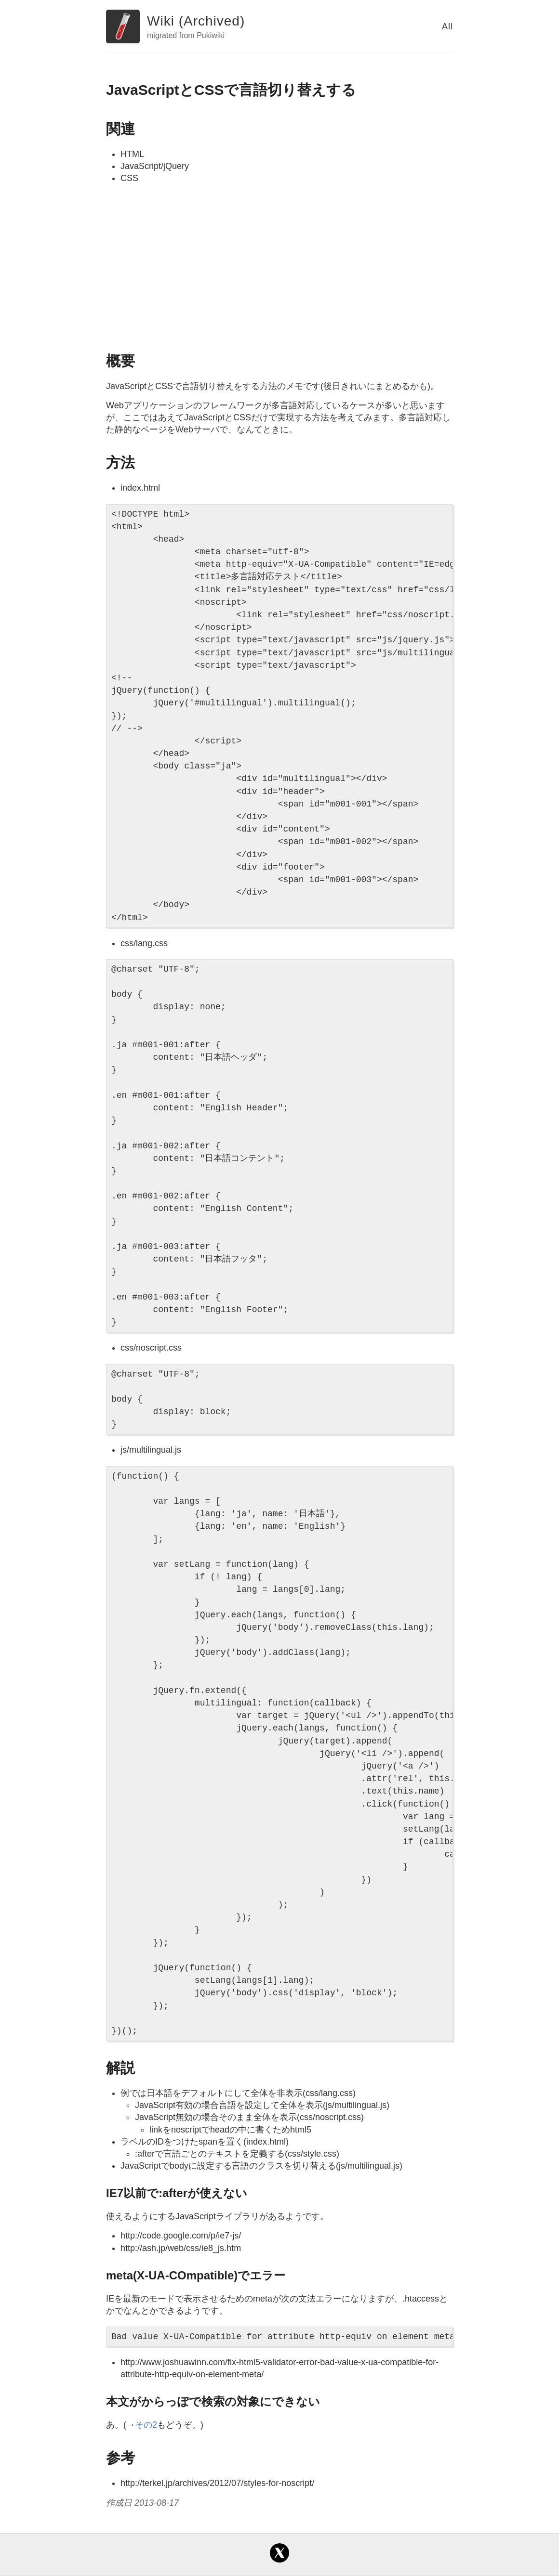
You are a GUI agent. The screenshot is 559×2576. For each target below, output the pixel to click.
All (447, 26)
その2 (146, 2425)
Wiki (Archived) (196, 20)
